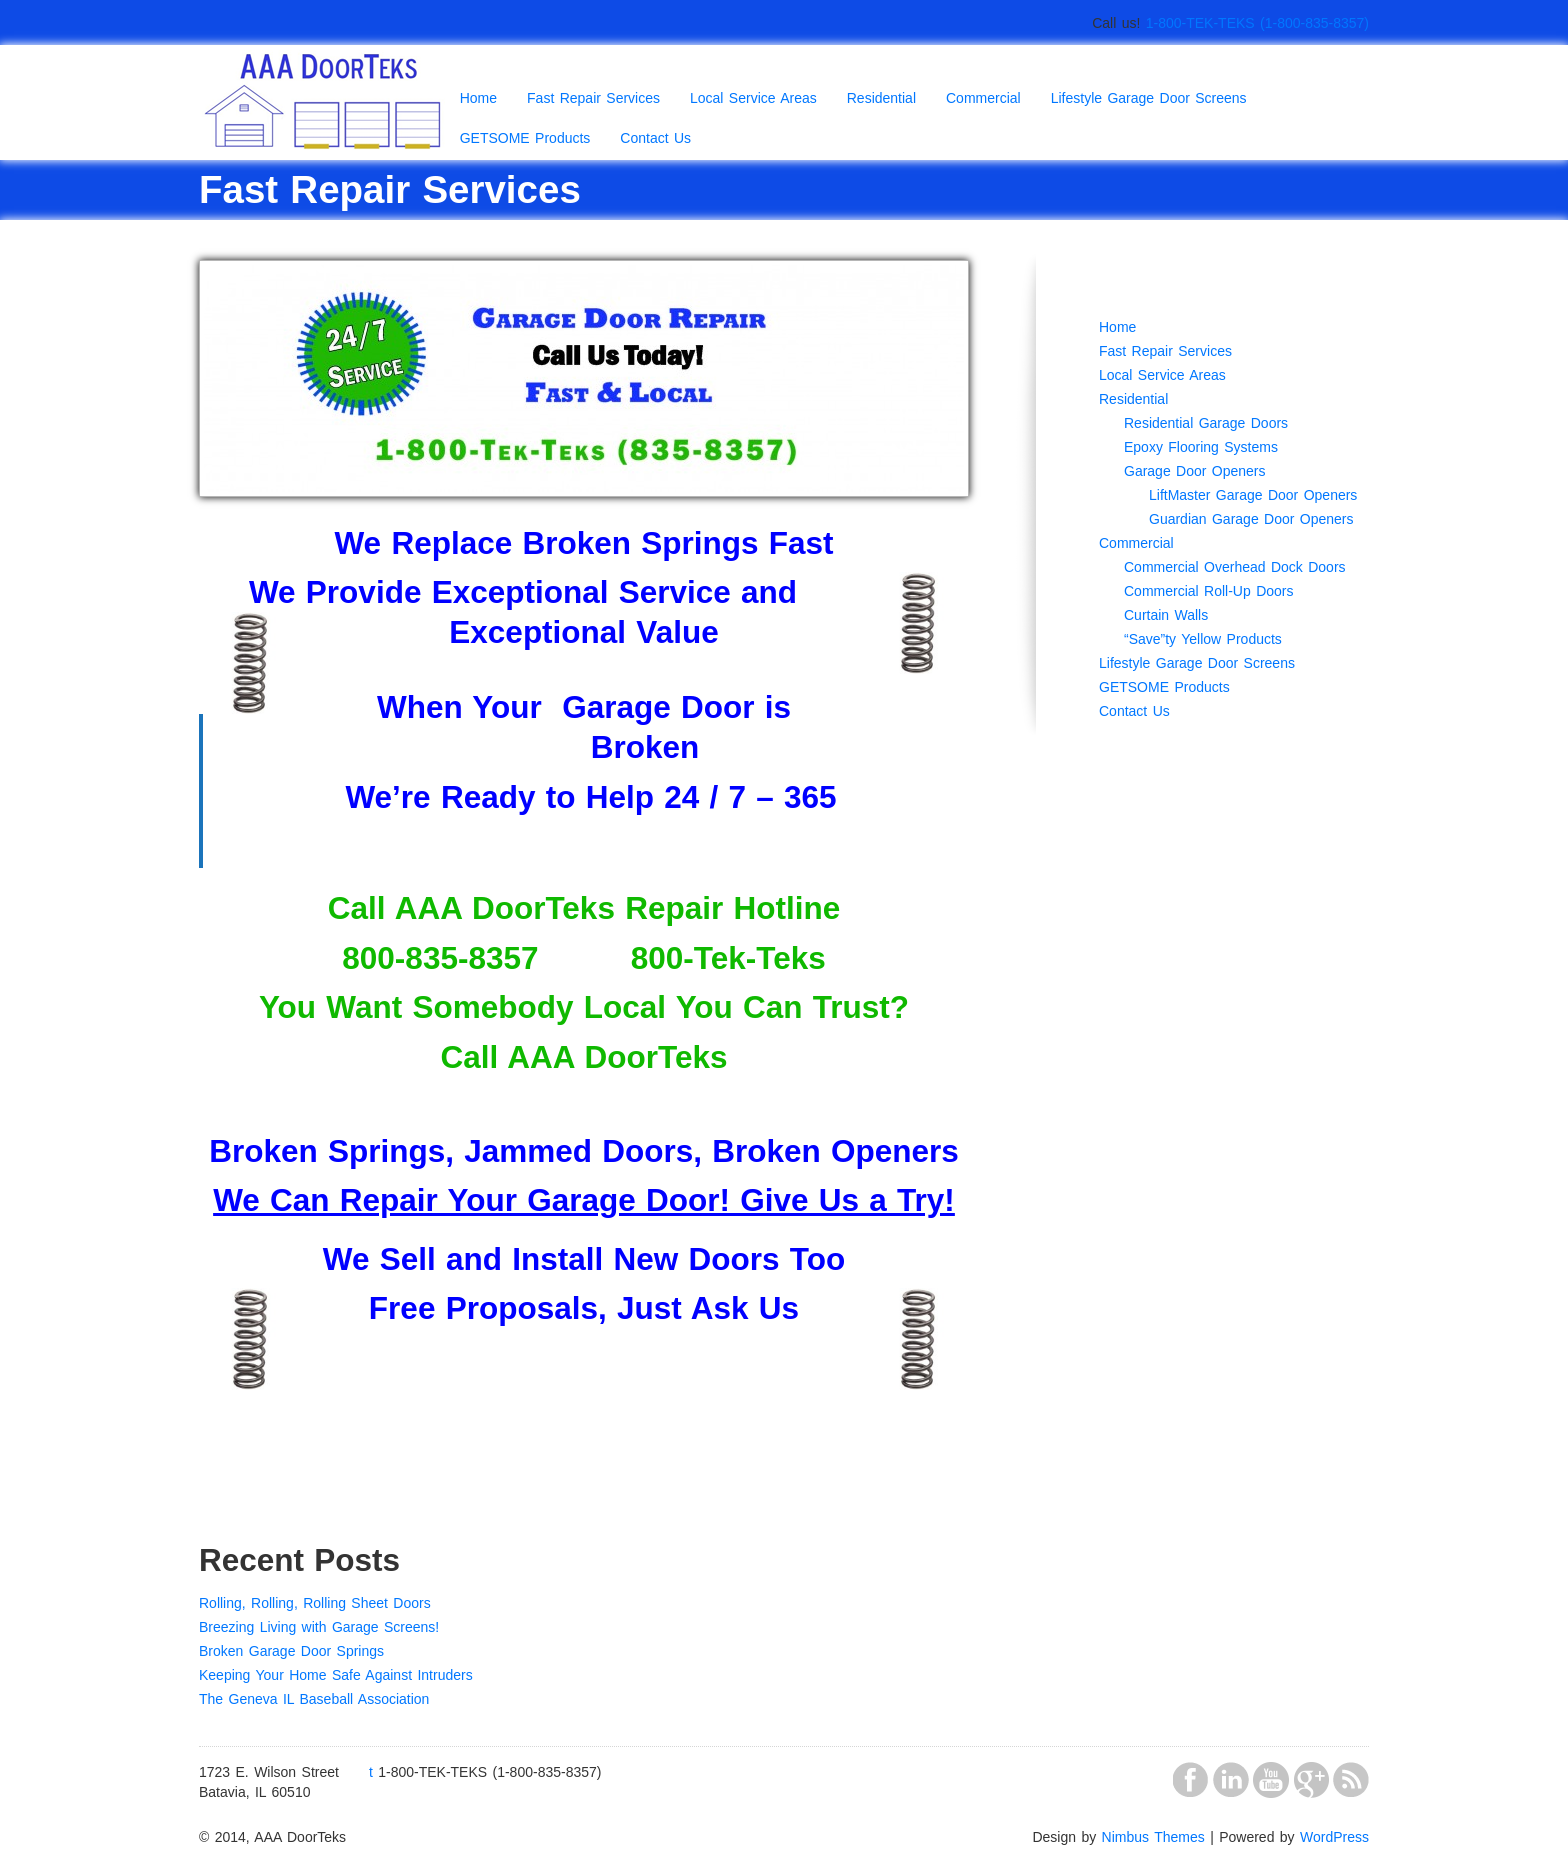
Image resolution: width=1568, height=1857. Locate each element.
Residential (881, 98)
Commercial (983, 98)
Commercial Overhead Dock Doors (1235, 567)
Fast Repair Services (593, 98)
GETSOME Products (525, 138)
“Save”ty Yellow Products (1203, 639)
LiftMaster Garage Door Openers (1253, 495)
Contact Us (655, 138)
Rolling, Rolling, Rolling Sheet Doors (315, 1603)
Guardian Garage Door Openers (1251, 519)
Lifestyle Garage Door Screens (1149, 98)
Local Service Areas (753, 98)
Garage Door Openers (1195, 471)
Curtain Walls (1166, 615)
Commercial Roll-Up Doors (1208, 591)
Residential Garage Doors (1206, 423)
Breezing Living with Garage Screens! (319, 1627)
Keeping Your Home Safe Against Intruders (336, 1675)
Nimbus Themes (1153, 1837)
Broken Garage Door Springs (291, 1651)
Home (478, 98)
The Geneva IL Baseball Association (314, 1699)
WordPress (1334, 1837)
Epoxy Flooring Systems (1201, 447)
